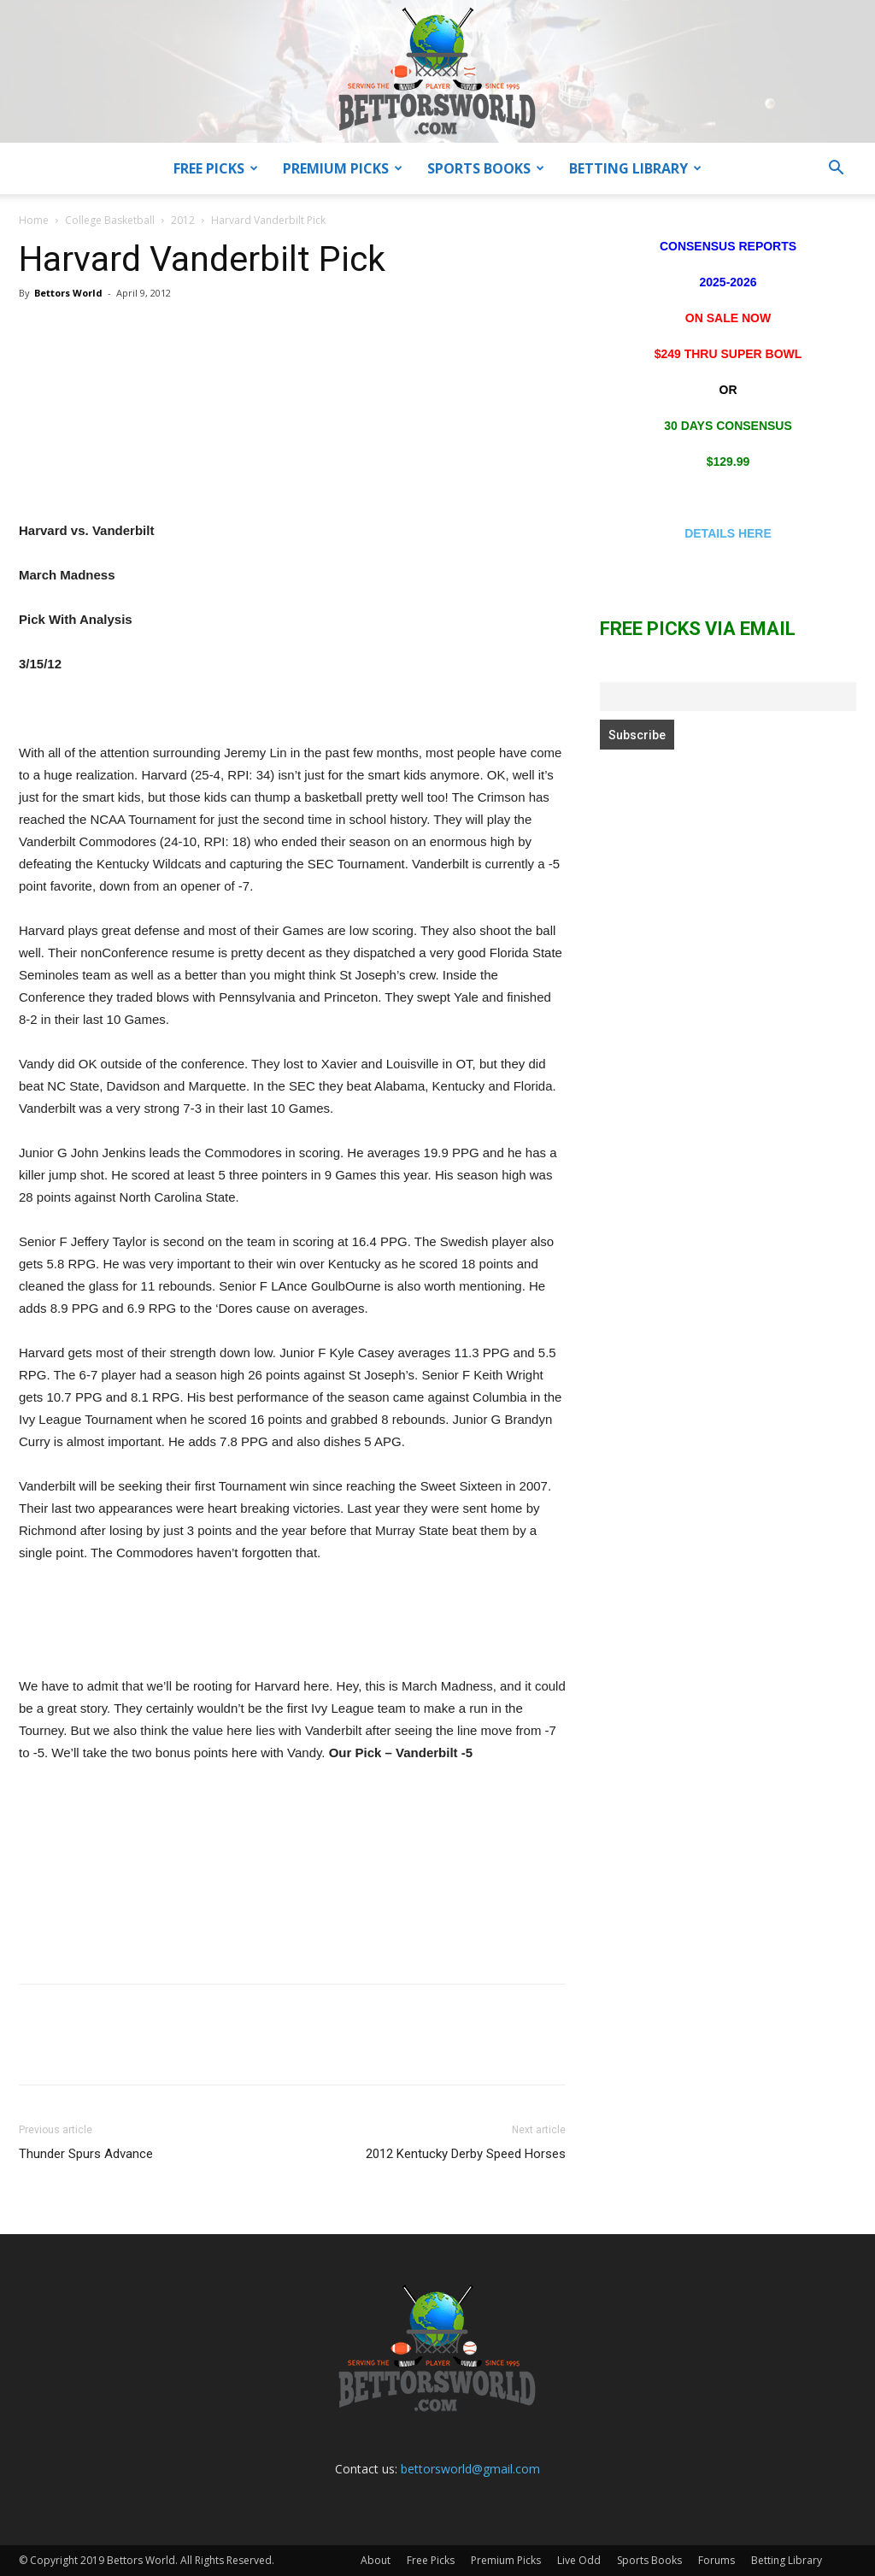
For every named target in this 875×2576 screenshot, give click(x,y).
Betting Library (635, 168)
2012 (183, 220)
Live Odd (579, 2560)
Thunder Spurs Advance (86, 2153)
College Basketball (110, 220)
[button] (835, 170)
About (376, 2560)
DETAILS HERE (728, 533)
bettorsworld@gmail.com (470, 2469)
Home (34, 220)
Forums (716, 2560)
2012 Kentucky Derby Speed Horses (466, 2153)
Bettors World (68, 292)
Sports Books (485, 168)
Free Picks (215, 168)
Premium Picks (342, 168)
